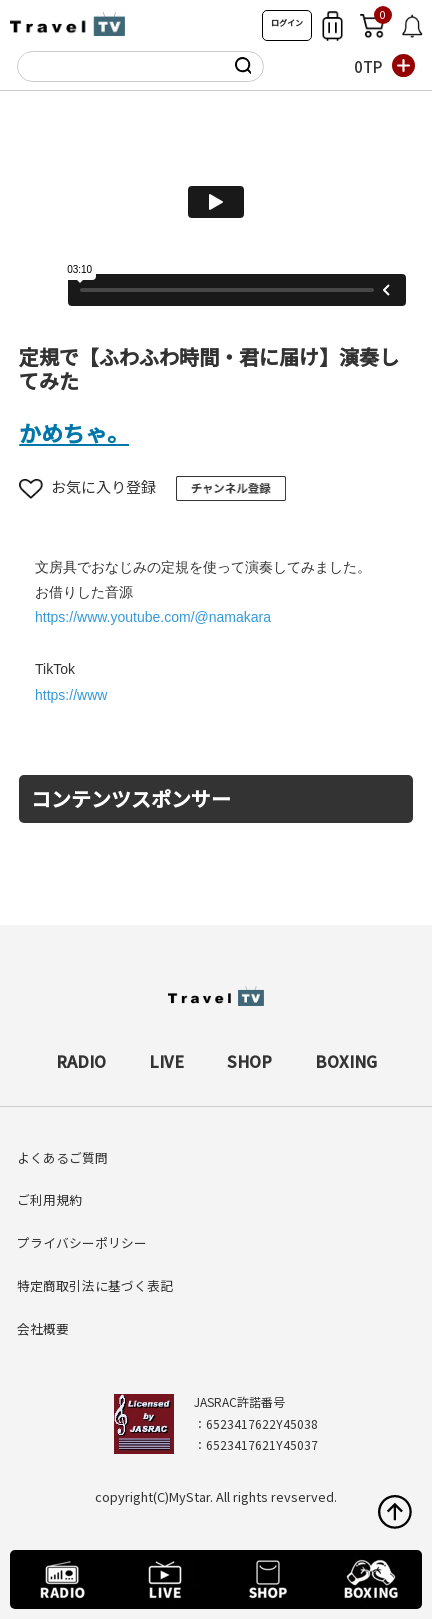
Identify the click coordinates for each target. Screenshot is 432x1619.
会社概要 (43, 1328)
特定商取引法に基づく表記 (95, 1285)
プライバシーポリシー (82, 1242)
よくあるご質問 (62, 1157)
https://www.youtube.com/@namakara (153, 617)
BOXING (346, 1061)
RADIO (81, 1061)
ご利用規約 (49, 1199)
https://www (71, 695)
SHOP (249, 1061)
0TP (368, 66)
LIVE (166, 1061)
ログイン (287, 22)
